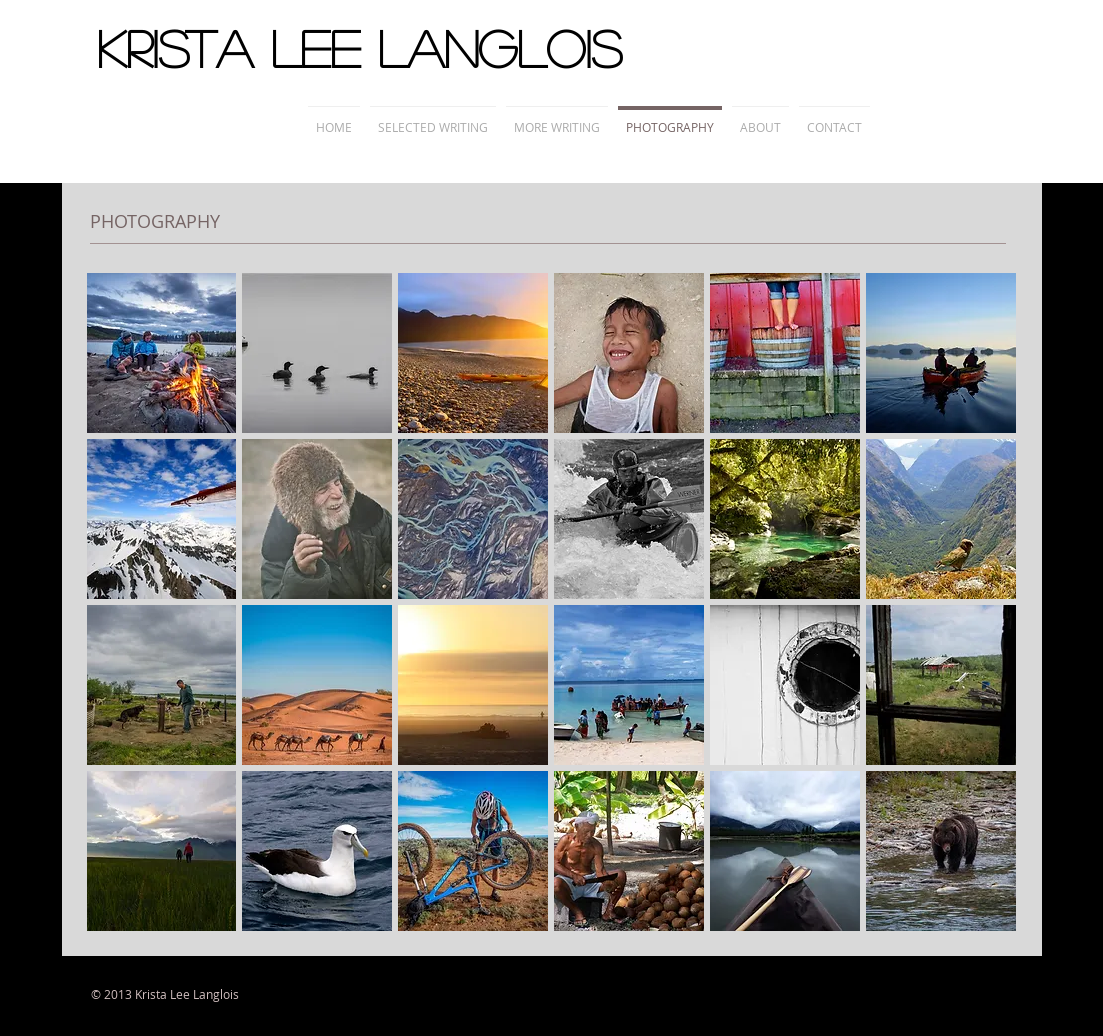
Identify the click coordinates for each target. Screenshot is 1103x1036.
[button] (162, 353)
